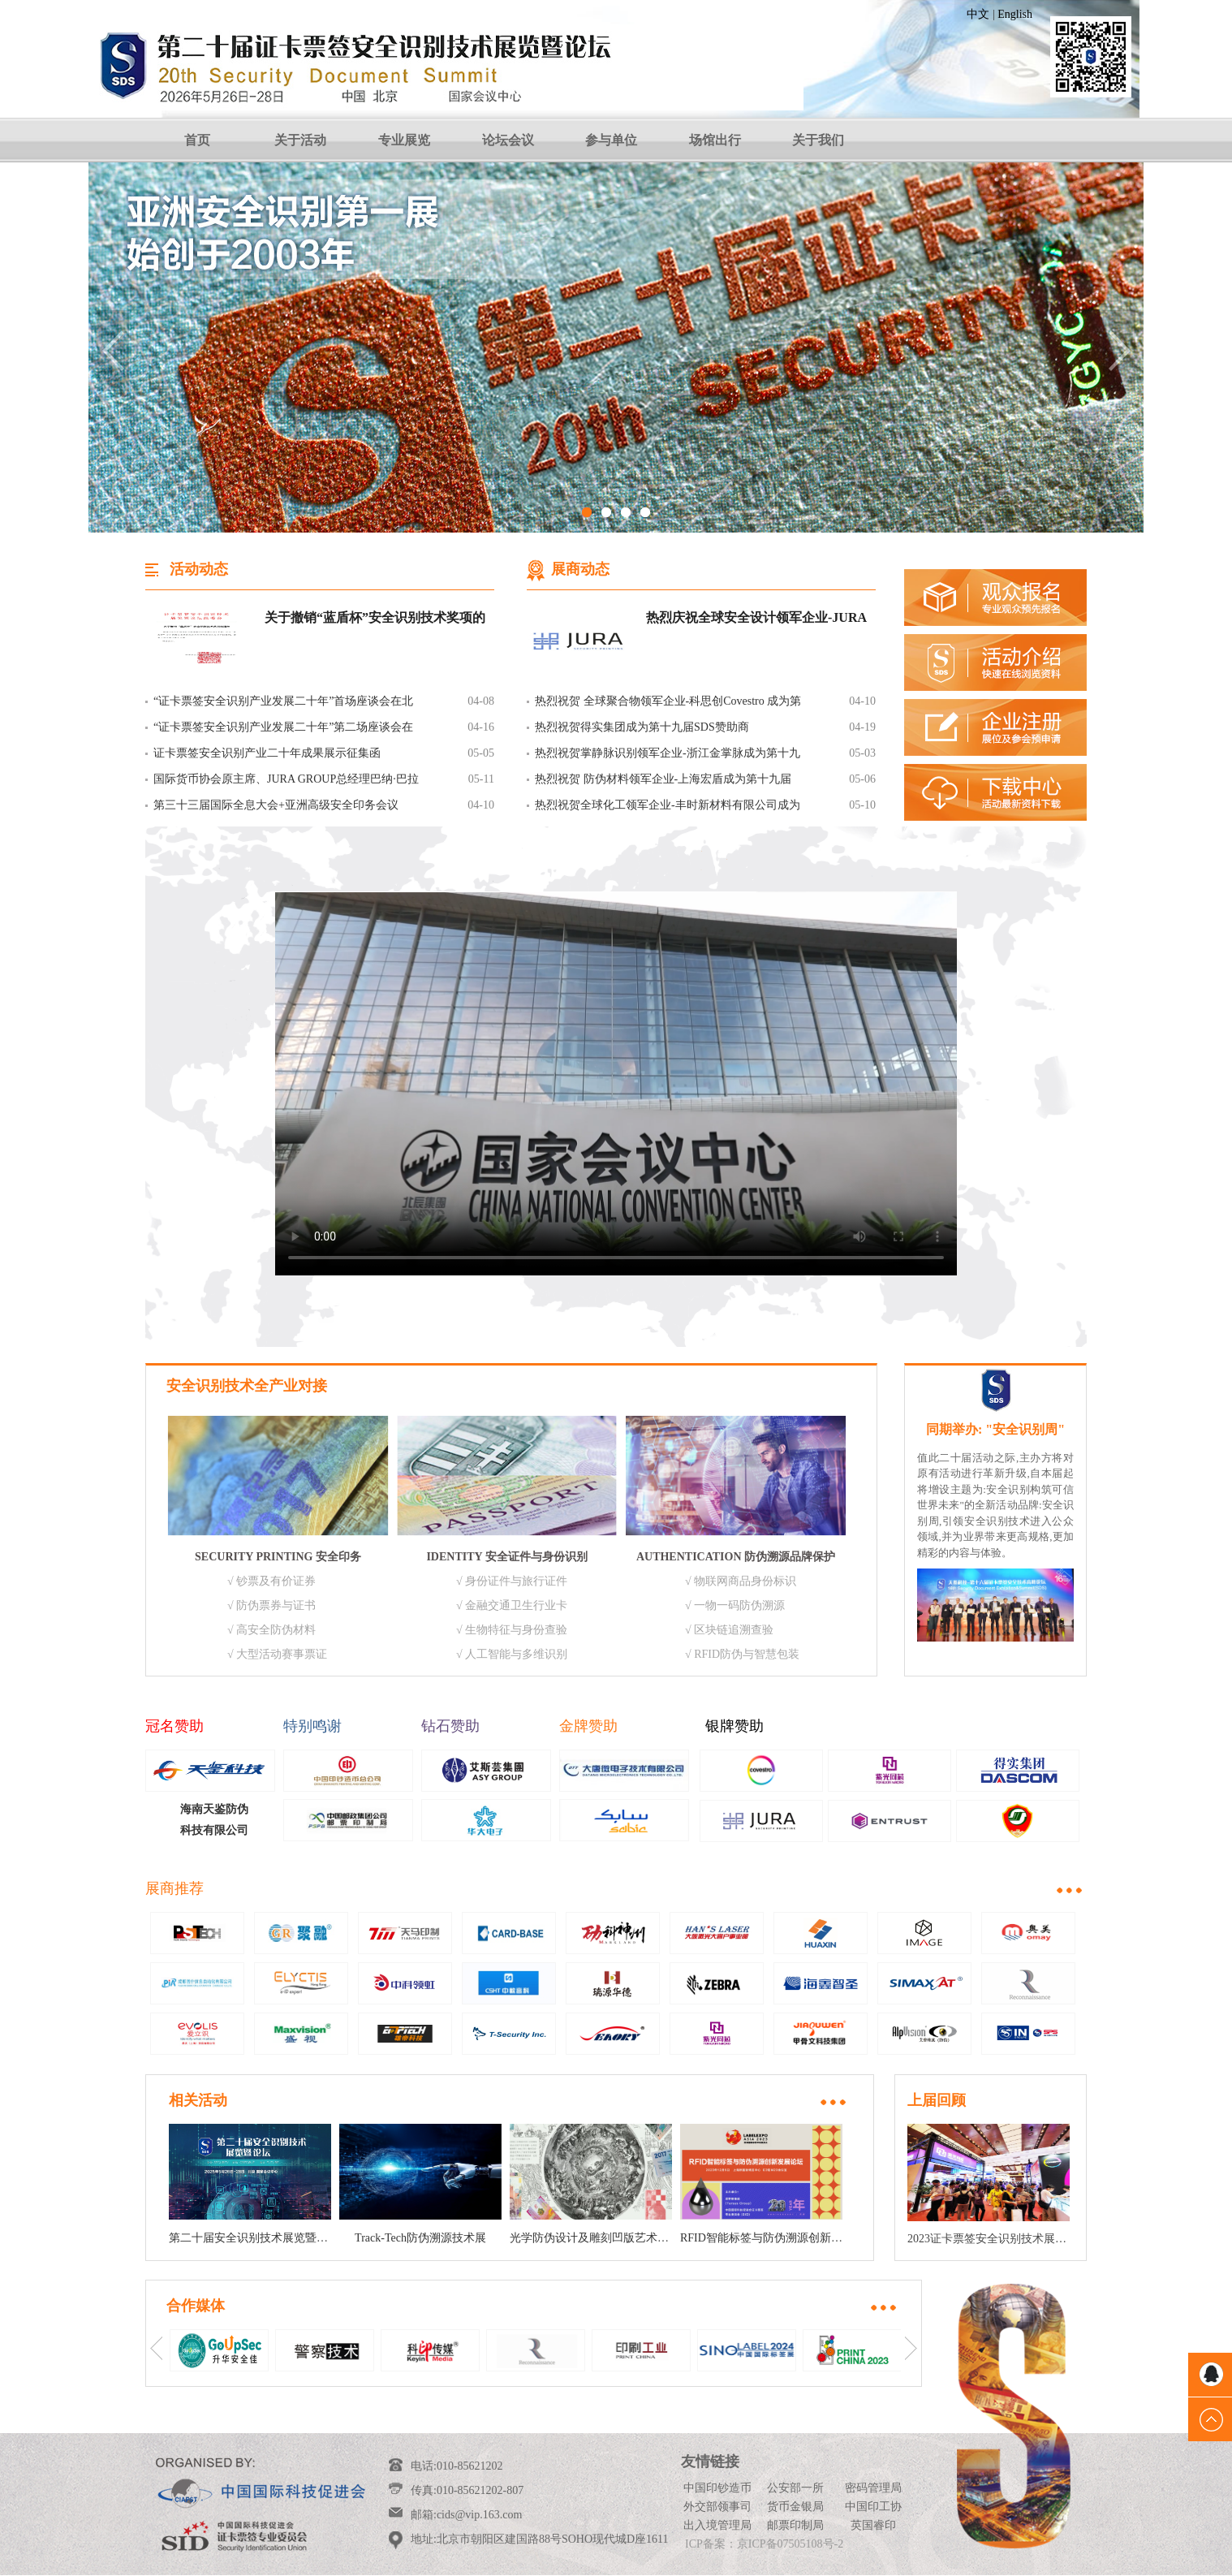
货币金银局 (795, 2506)
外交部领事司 (717, 2506)
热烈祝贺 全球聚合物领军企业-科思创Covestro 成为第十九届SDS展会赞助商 (668, 704)
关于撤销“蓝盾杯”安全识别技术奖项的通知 (375, 619)
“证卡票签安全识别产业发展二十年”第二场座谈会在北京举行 (283, 730)
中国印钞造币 (717, 2488)
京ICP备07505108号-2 (790, 2544)
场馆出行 (715, 140)
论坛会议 (508, 140)
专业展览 (404, 140)
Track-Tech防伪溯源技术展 (420, 2238)
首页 (197, 140)
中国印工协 (873, 2506)
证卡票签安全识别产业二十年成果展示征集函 (267, 753)
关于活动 (300, 140)
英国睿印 (873, 2525)
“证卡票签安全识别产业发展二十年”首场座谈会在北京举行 (283, 704)
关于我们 (818, 140)
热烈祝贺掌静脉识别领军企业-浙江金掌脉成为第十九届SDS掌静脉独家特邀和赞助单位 (667, 756)
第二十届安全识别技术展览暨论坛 (254, 2238)
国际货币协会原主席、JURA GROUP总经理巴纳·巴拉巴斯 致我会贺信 (286, 782)
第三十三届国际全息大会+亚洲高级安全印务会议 (275, 805)
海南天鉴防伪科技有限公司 (214, 1819)
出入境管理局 (717, 2525)
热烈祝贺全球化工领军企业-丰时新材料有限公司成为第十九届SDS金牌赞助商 (667, 808)
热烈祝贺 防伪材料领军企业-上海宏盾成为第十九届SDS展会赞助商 (663, 782)
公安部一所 (795, 2488)
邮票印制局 (795, 2525)
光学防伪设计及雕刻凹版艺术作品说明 (606, 2238)
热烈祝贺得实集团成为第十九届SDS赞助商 (642, 727)
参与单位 (611, 140)
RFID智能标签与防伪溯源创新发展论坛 (778, 2238)
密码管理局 (873, 2488)
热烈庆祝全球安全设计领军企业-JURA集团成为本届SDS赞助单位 (756, 619)
